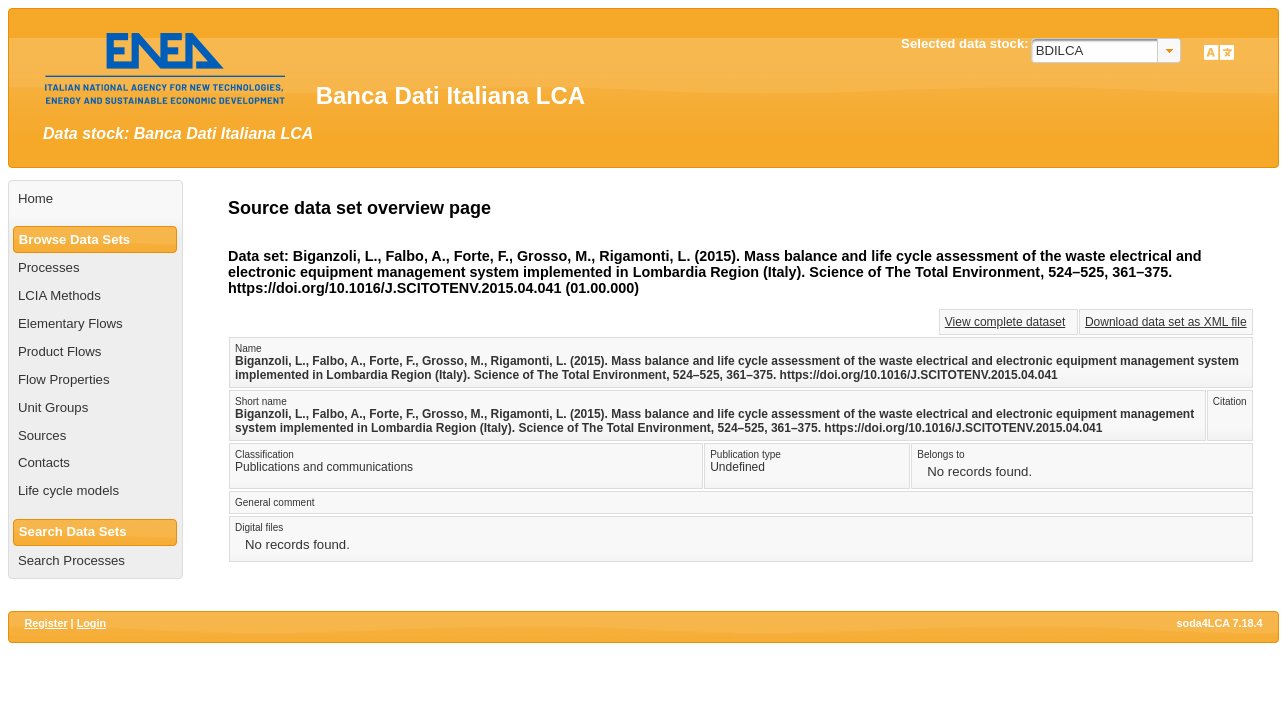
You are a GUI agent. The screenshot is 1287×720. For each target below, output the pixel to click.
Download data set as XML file (1166, 322)
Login (91, 623)
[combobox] (1106, 50)
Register (45, 623)
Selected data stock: (965, 43)
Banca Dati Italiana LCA (450, 95)
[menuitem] (95, 199)
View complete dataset (1005, 322)
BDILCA (1060, 50)
